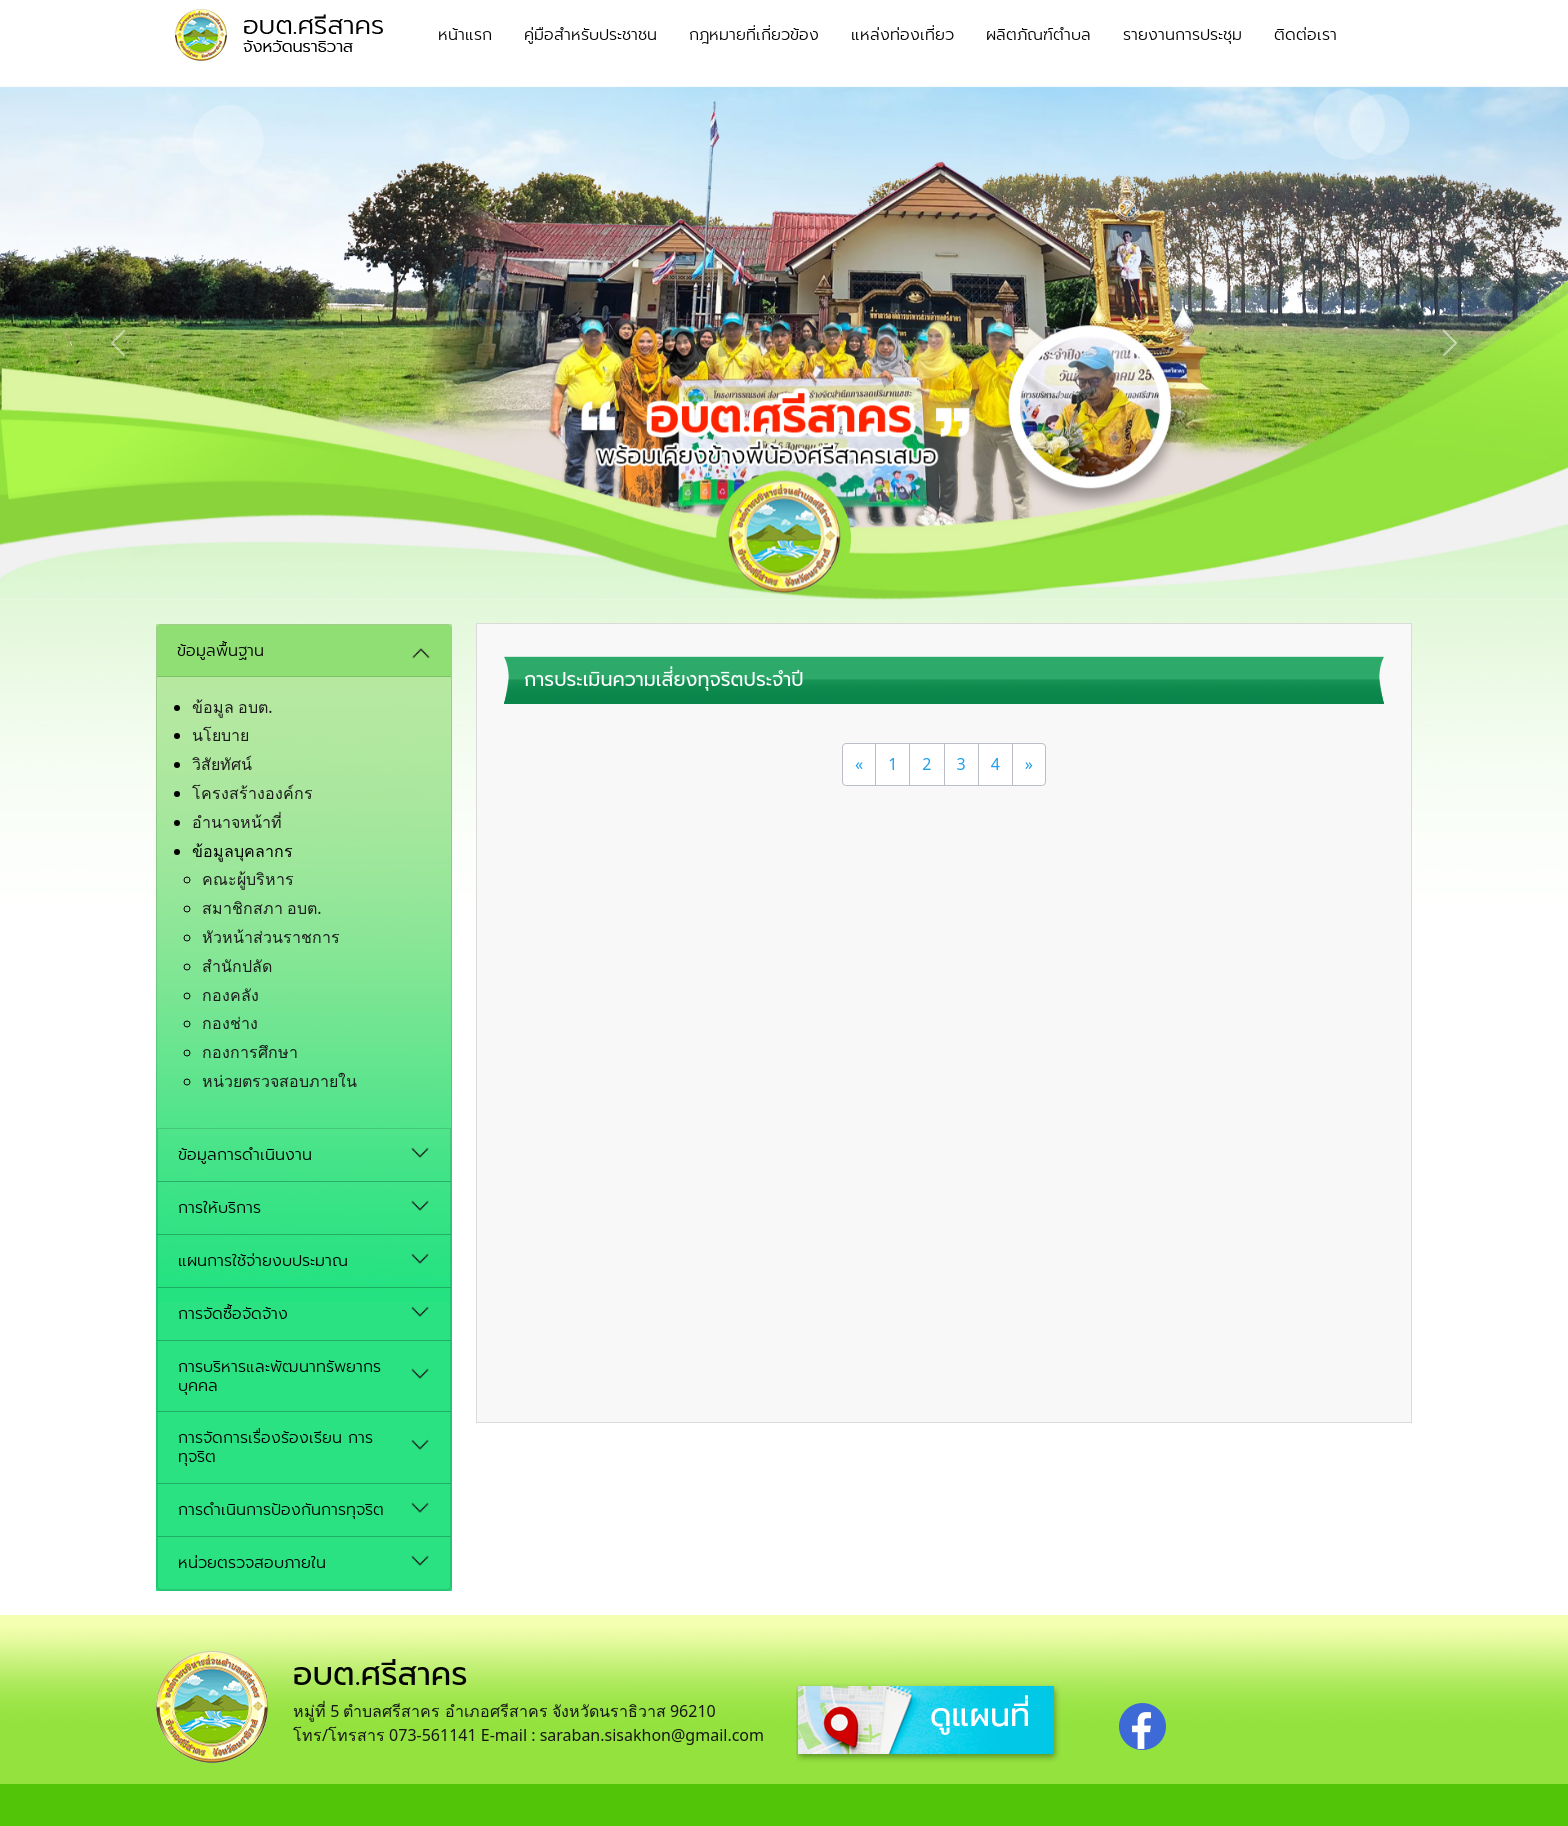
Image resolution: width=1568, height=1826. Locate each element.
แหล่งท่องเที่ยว (902, 34)
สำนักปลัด (237, 966)
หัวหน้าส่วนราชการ (271, 937)
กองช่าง (230, 1023)
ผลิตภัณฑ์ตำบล (1038, 34)
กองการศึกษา (250, 1052)
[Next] (1029, 764)
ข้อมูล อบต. (232, 707)
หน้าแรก (465, 34)
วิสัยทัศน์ (222, 764)
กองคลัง (230, 995)
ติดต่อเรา (1305, 34)
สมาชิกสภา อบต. (261, 908)
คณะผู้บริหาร (248, 879)
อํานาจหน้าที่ (237, 822)
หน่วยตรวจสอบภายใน (279, 1081)
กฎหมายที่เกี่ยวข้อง (754, 34)
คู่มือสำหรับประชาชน (590, 34)
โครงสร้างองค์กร (252, 793)
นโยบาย (220, 735)
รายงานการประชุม (1182, 34)
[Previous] (859, 764)
